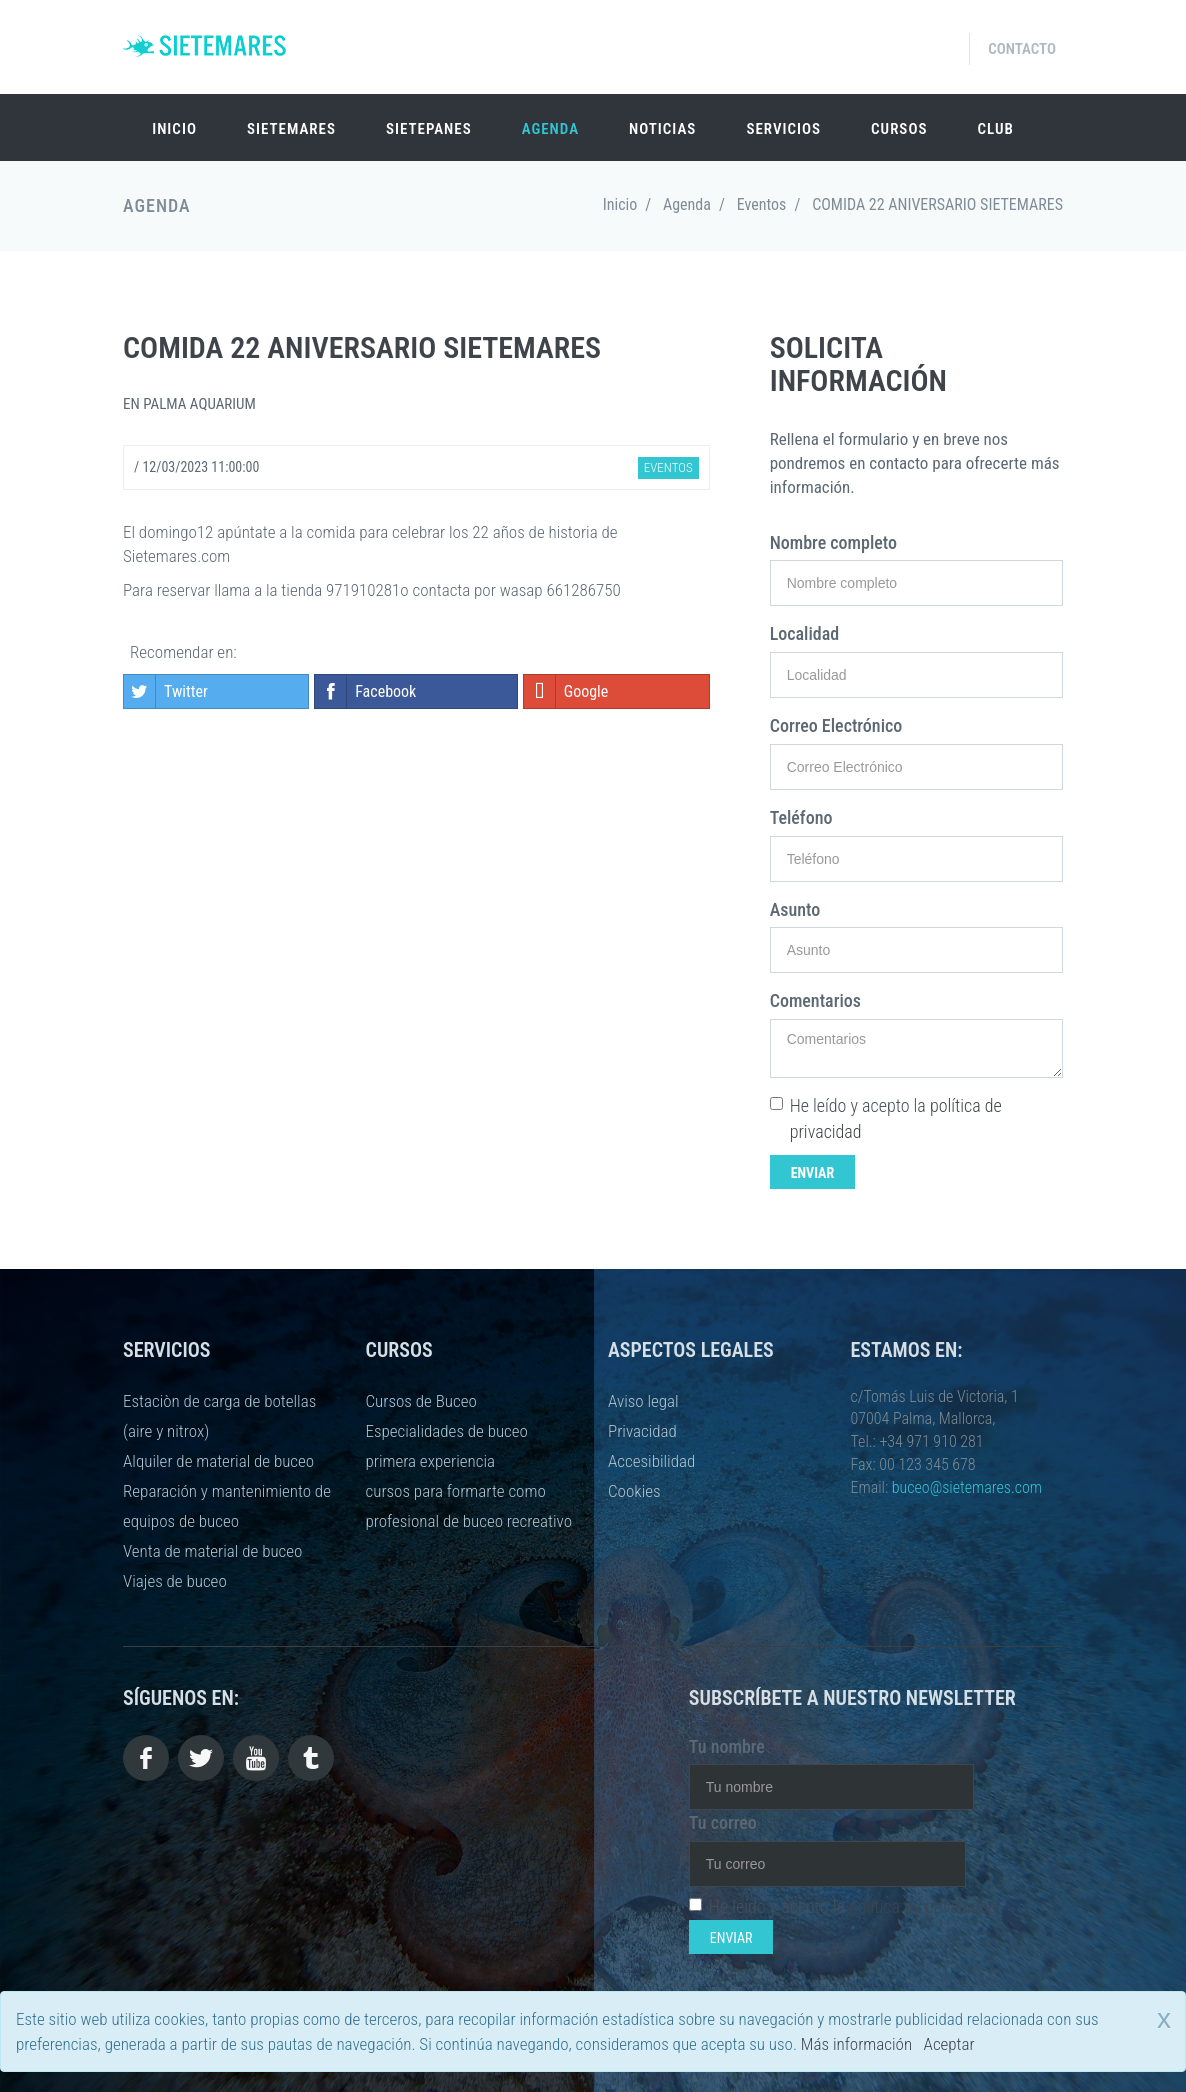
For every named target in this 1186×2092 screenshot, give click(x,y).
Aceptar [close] (949, 2044)
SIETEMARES (291, 129)
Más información (856, 2044)
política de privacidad (923, 1906)
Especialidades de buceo (447, 1431)
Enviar (813, 1173)
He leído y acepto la (886, 1118)
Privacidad (642, 1431)
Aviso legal (643, 1401)
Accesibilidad (651, 1461)
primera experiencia (430, 1461)
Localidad (805, 633)
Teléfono (801, 817)
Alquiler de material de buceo (218, 1461)
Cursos (899, 129)
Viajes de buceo (175, 1581)
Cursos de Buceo (421, 1401)
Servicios (783, 129)
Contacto (1022, 49)
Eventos (762, 204)
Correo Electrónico (836, 725)
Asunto (795, 909)
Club (995, 129)
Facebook (365, 691)
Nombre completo (833, 542)
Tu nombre (727, 1746)
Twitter (166, 691)
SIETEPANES (429, 129)
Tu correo (723, 1822)
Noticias (662, 129)
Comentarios (815, 1000)
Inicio (174, 129)
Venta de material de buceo (212, 1551)
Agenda (550, 129)
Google (566, 691)
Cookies (634, 1491)
